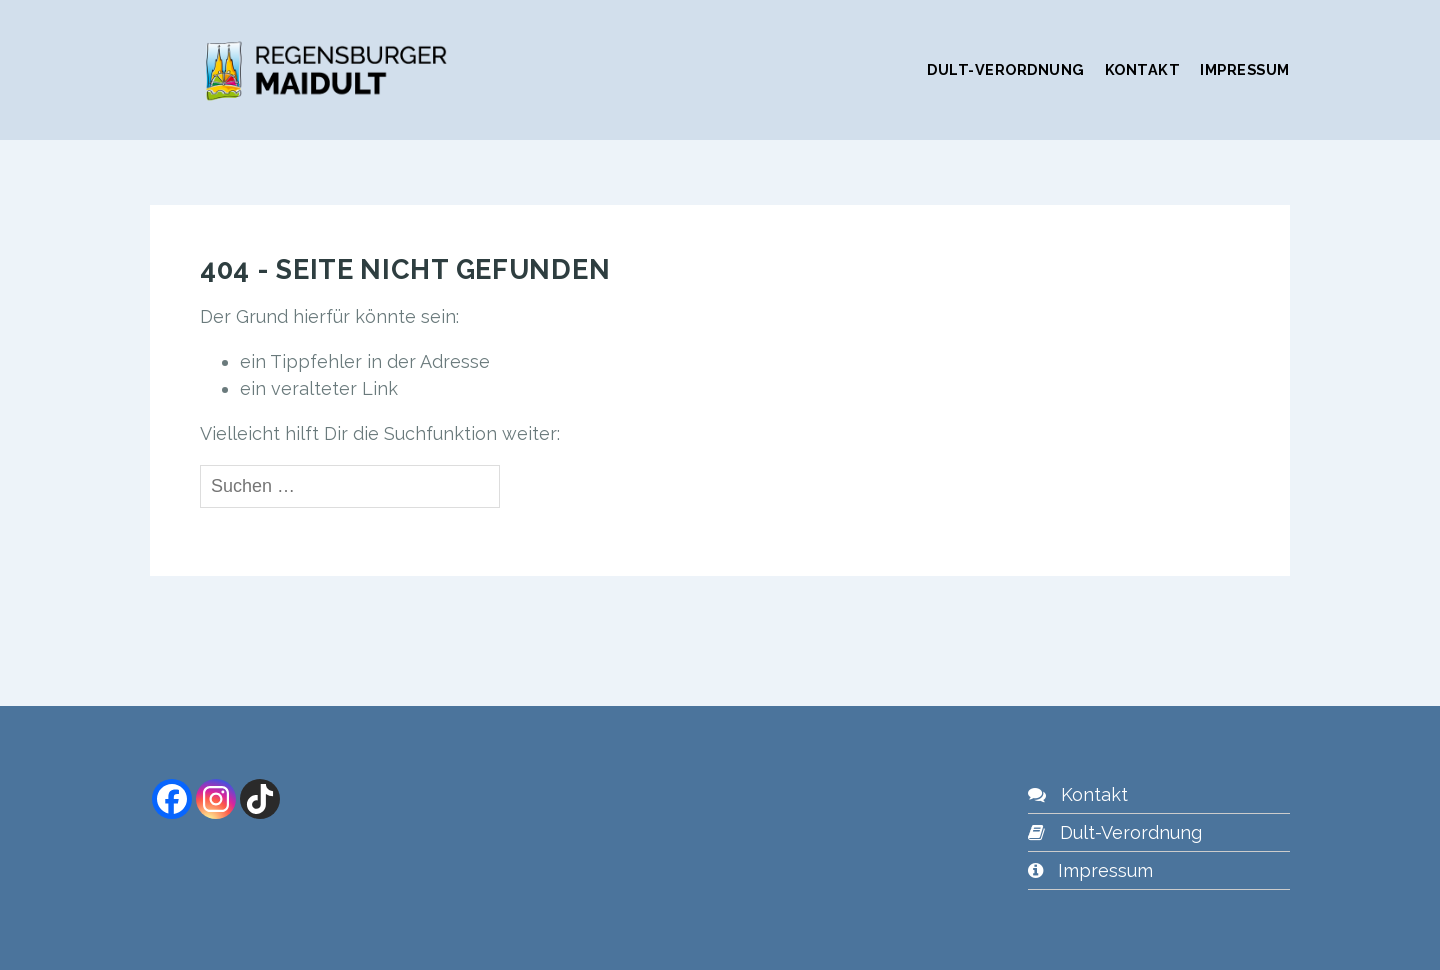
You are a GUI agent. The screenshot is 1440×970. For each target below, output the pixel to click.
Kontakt (1143, 69)
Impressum (1245, 69)
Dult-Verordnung (1006, 69)
